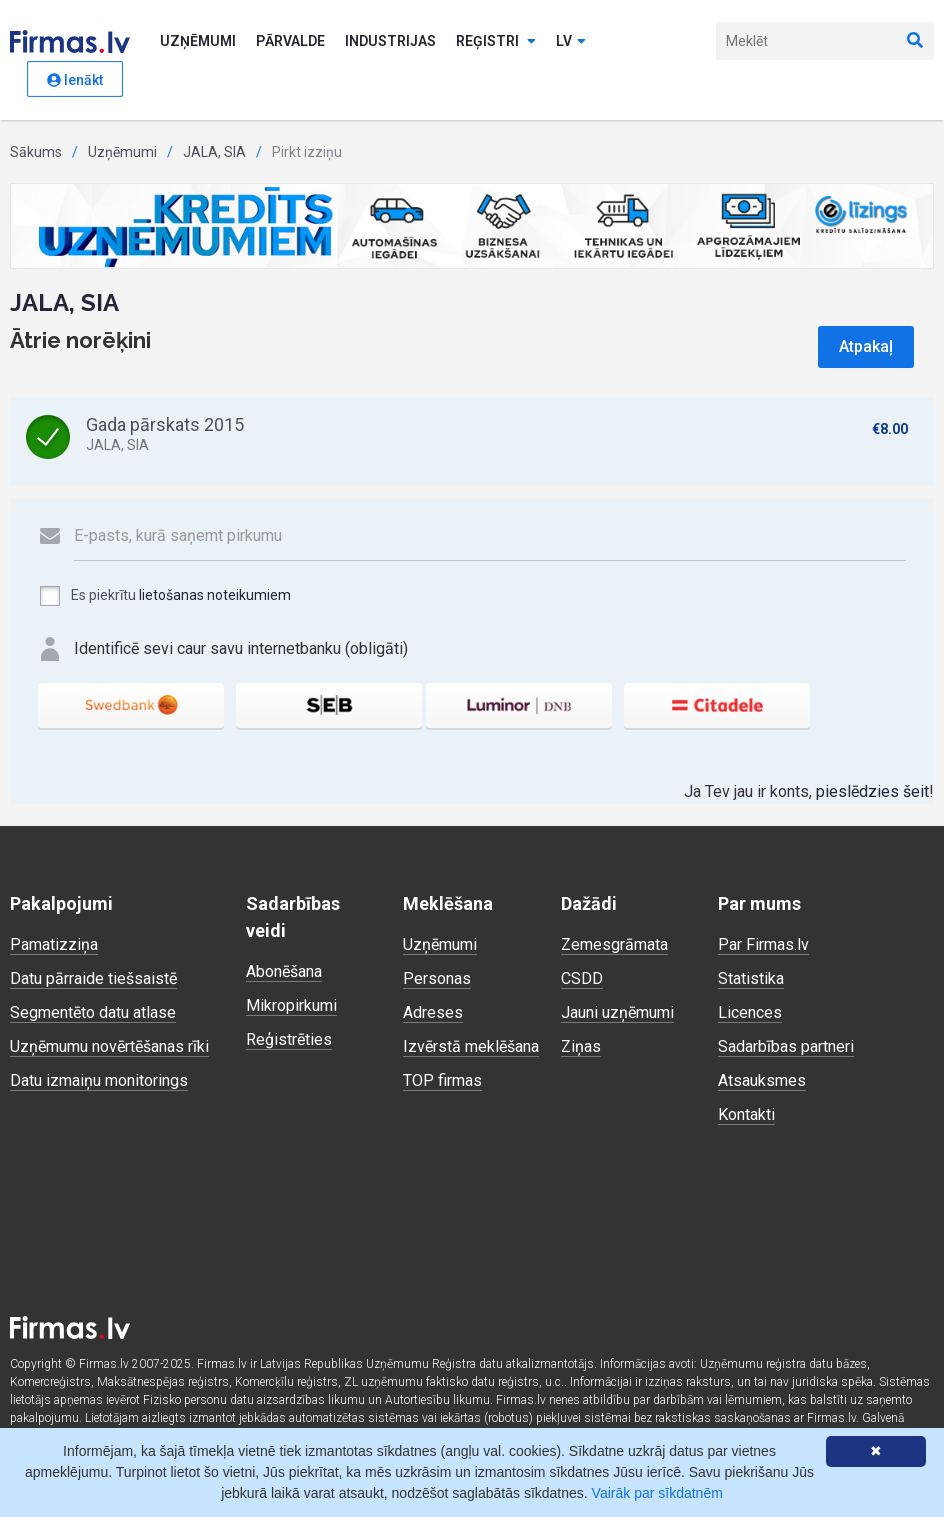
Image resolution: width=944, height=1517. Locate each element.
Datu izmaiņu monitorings (99, 1080)
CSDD (582, 978)
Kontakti (746, 1114)
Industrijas (390, 41)
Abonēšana (284, 971)
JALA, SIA (214, 152)
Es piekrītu (164, 596)
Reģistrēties (289, 1039)
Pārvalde (290, 41)
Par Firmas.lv (763, 944)
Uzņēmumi (198, 41)
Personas (437, 978)
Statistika (751, 978)
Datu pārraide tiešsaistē (93, 978)
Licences (750, 1012)
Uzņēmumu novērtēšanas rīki (109, 1046)
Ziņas (581, 1046)
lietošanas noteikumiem (215, 595)
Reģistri (496, 41)
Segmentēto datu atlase (93, 1012)
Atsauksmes (762, 1080)
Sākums (36, 152)
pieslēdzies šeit (872, 791)
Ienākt (75, 80)
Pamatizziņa (54, 944)
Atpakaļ (866, 346)
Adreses (433, 1012)
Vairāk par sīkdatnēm (657, 1493)
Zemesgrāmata (614, 944)
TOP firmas (442, 1080)
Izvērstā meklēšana (471, 1046)
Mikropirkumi (291, 1005)
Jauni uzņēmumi (617, 1012)
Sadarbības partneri (786, 1046)
